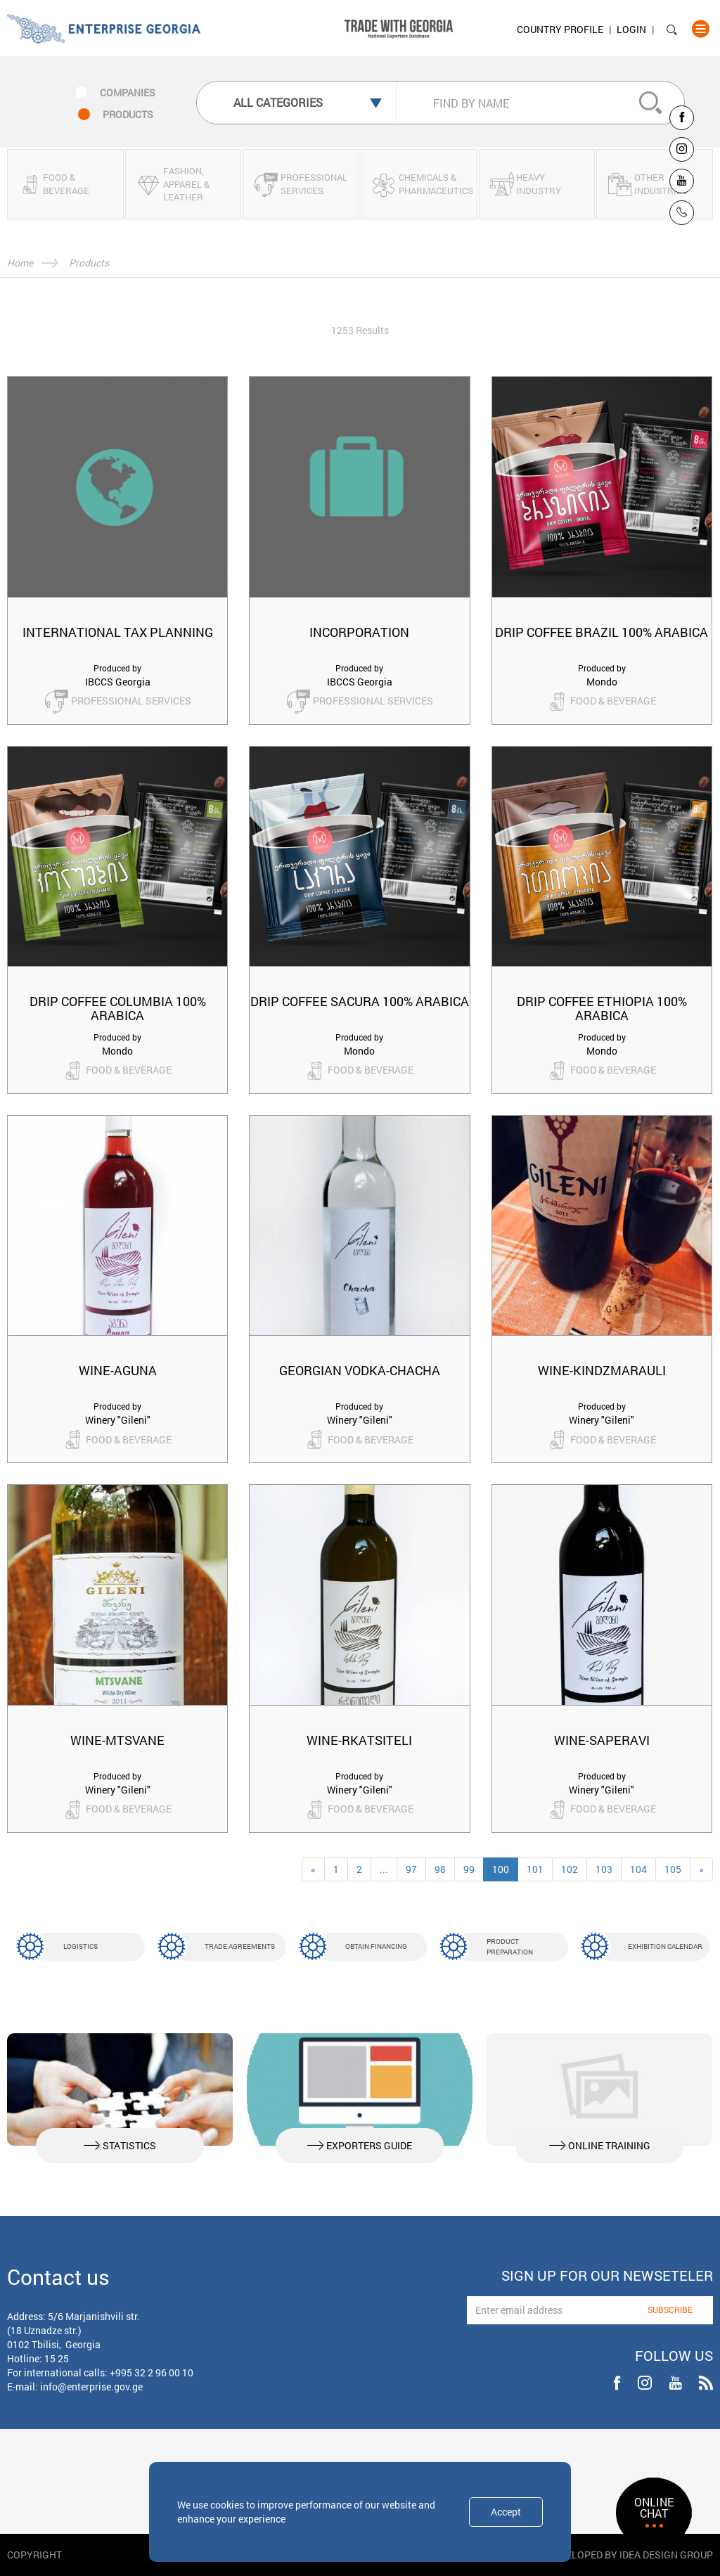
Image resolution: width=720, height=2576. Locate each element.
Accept (506, 2511)
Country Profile (560, 29)
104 (638, 1869)
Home (20, 262)
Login (631, 29)
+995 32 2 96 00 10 (151, 2372)
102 (569, 1869)
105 (672, 1869)
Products (89, 262)
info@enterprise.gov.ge (91, 2386)
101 (535, 1869)
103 (604, 1869)
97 (411, 1869)
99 (469, 1869)
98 (440, 1869)
